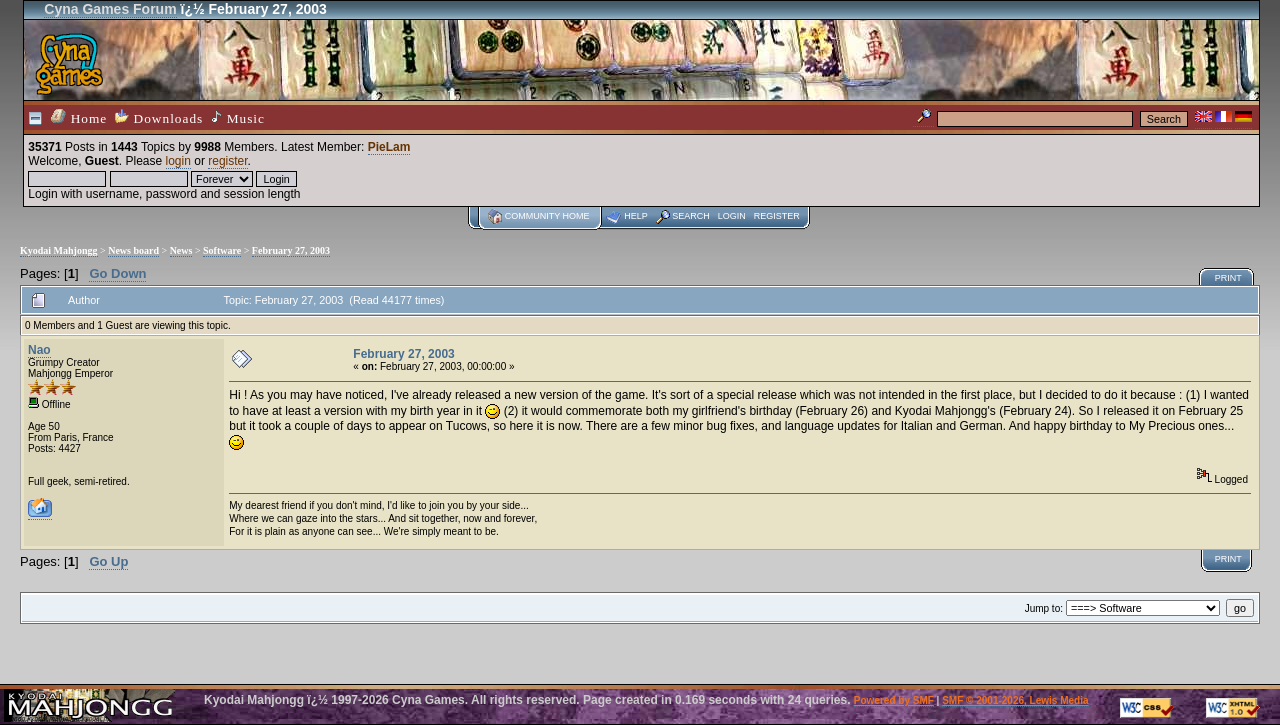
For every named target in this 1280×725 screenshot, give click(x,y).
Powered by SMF (894, 700)
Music (238, 118)
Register (777, 216)
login (178, 161)
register (227, 161)
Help (636, 216)
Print (1228, 278)
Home (79, 117)
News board (133, 250)
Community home (547, 216)
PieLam (389, 147)
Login (732, 216)
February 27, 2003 (291, 250)
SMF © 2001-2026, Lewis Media (1015, 700)
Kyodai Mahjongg (59, 250)
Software (222, 250)
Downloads (159, 117)
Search (691, 216)
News (181, 250)
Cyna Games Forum (110, 9)
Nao (39, 350)
